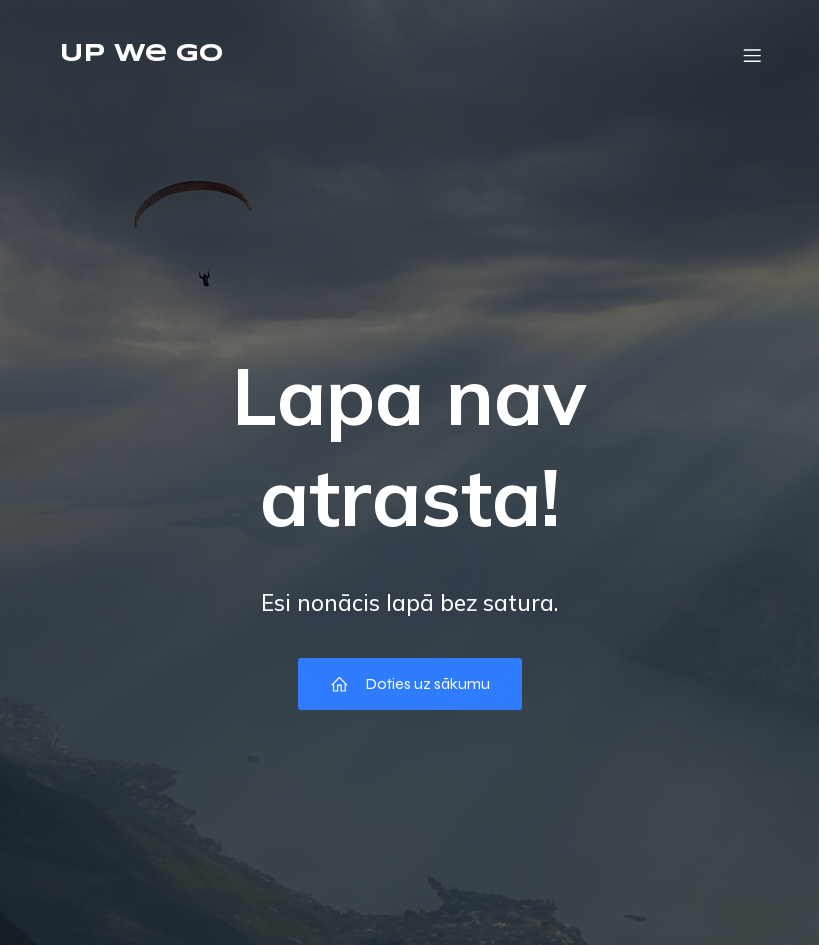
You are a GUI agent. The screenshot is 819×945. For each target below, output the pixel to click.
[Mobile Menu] (753, 55)
